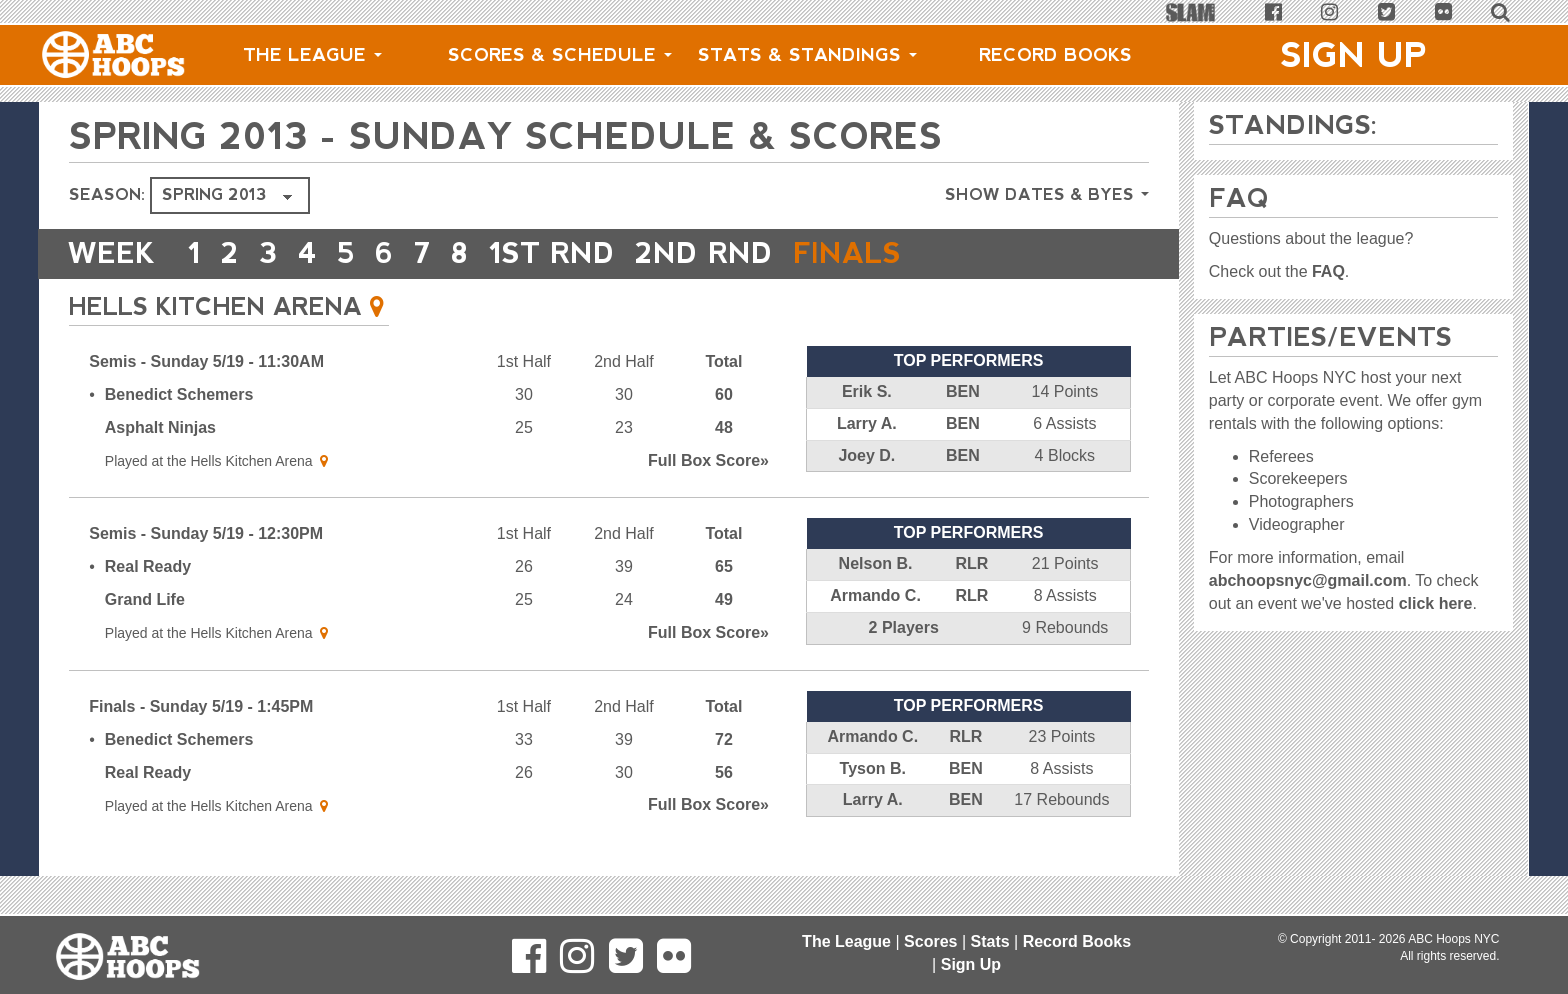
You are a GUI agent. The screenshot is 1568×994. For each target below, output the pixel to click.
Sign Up (1354, 55)
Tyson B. (873, 768)
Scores (930, 941)
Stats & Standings (807, 55)
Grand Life (145, 599)
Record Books (1055, 55)
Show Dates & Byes (1047, 194)
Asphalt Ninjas (160, 427)
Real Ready (148, 566)
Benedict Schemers (179, 394)
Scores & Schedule (560, 55)
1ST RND (552, 253)
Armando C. (875, 595)
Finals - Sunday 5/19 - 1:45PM (201, 706)
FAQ (1328, 271)
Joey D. (866, 455)
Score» (708, 460)
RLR (971, 563)
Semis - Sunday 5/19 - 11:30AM (206, 361)
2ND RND (704, 253)
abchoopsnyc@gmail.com (1308, 580)
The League (312, 55)
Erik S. (867, 391)
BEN (963, 391)
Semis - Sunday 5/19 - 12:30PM (206, 533)
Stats (989, 941)
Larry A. (867, 423)
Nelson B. (876, 563)
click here (1436, 603)
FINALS (847, 253)
